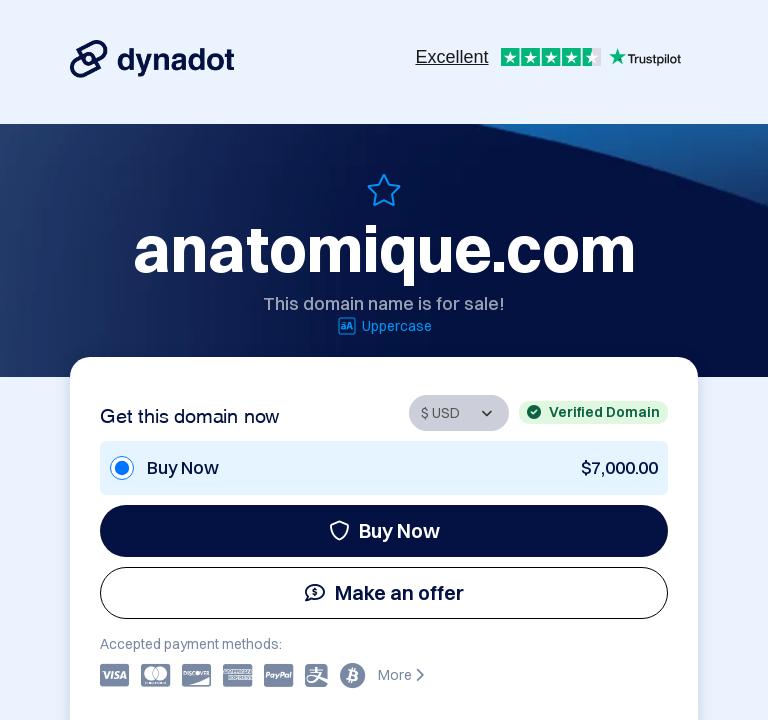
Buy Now (384, 530)
